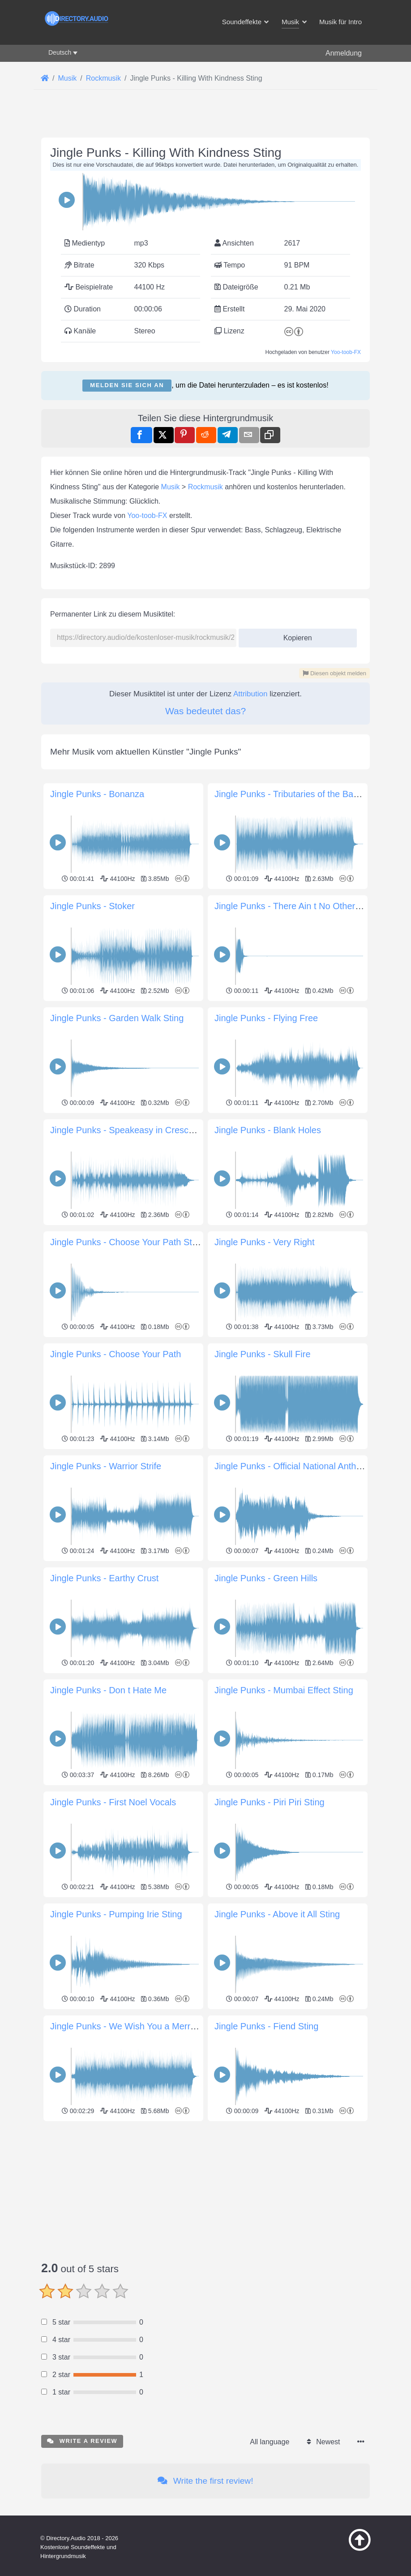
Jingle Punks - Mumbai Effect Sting (283, 1690)
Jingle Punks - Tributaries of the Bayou (291, 794)
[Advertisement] (205, 2187)
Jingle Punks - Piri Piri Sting (269, 1802)
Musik (170, 487)
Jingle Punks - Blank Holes (267, 1130)
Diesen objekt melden (334, 673)
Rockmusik (205, 487)
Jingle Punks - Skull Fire (262, 1354)
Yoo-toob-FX (346, 352)
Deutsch (59, 52)
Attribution (250, 694)
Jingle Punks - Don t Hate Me (108, 1690)
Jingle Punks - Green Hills (265, 1578)
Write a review (82, 2441)
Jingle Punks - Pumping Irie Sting (116, 1914)
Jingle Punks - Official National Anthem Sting (302, 1466)
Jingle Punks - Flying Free (266, 1018)
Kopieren (294, 635)
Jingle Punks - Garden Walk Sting (117, 1018)
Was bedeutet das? (205, 711)
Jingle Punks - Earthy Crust (104, 1578)
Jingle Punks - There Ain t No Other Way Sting (306, 906)
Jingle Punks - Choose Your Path (115, 1354)
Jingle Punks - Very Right (264, 1242)
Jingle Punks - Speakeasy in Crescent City (134, 1130)
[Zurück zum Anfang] (352, 2548)
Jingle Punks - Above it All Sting (277, 1914)
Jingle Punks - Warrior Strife (105, 1466)
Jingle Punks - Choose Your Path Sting (127, 1242)
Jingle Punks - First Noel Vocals (113, 1802)
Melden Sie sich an (127, 385)
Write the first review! (205, 2480)
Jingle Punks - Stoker (92, 906)
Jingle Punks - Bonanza (97, 794)
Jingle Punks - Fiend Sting (266, 2026)
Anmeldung (343, 53)
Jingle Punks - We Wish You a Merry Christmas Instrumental (169, 2026)
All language (269, 2442)
